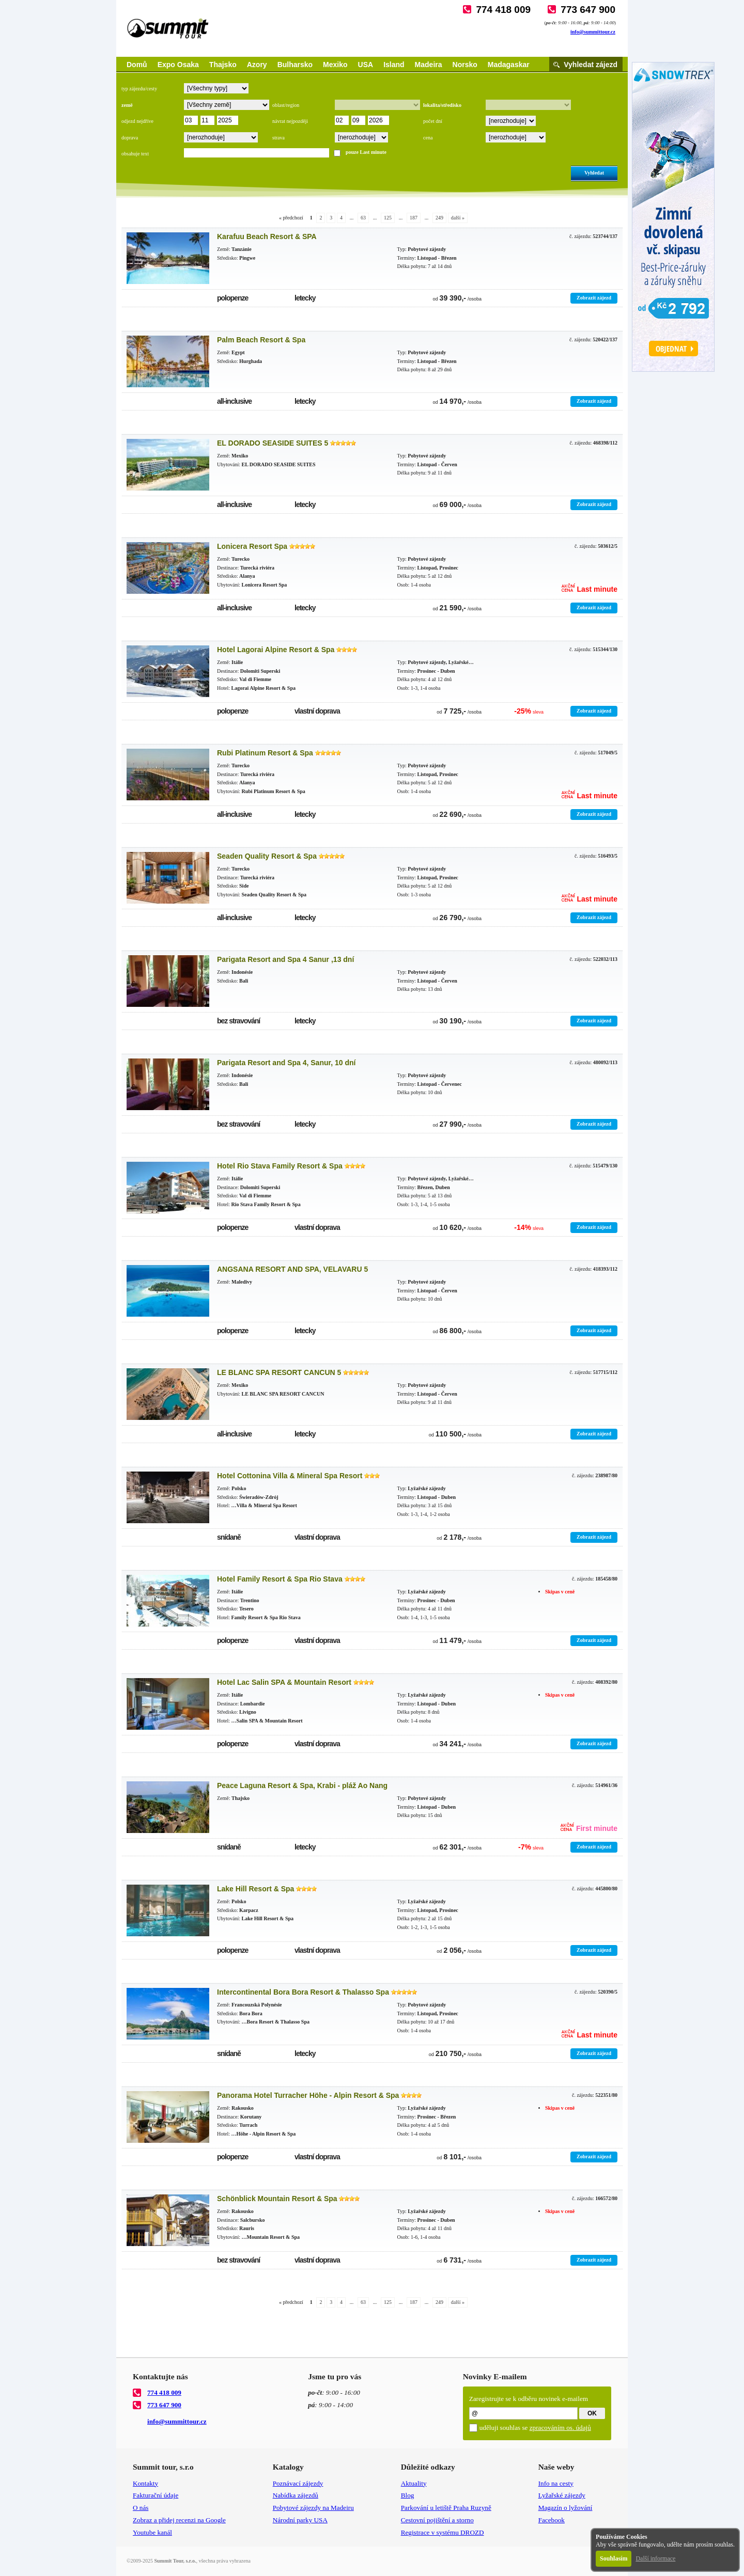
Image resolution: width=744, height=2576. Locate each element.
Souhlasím (613, 2558)
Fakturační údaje (155, 2495)
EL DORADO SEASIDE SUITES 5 (272, 443)
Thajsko (223, 64)
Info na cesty (556, 2483)
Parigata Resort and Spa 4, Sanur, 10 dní (286, 1062)
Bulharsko (295, 64)
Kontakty (145, 2483)
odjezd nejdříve (137, 121)
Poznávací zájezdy (298, 2483)
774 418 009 (503, 9)
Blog (407, 2495)
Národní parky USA (300, 2520)
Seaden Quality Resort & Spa (267, 856)
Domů (137, 64)
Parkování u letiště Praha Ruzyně (446, 2507)
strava (278, 137)
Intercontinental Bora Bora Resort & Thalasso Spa (303, 1992)
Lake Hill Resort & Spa (255, 1889)
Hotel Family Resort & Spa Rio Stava (280, 1579)
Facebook (551, 2520)
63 (363, 217)
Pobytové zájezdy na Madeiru (313, 2507)
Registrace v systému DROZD (442, 2532)
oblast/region (285, 105)
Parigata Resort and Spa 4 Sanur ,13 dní (285, 959)
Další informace (655, 2558)
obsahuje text (135, 153)
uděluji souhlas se (535, 2427)
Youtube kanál (152, 2532)
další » (457, 217)
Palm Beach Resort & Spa (261, 340)
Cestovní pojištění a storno (437, 2520)
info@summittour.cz (592, 32)
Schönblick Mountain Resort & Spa (277, 2198)
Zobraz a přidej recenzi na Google (179, 2520)
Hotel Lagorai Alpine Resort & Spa (275, 649)
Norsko (465, 64)
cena (427, 137)
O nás (140, 2507)
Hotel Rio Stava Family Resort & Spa (280, 1166)
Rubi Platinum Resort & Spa (265, 753)
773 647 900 (588, 9)
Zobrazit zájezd (594, 298)
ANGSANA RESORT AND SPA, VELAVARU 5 (292, 1269)
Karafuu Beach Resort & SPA (267, 236)
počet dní (432, 121)
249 (439, 217)
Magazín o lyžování (565, 2507)
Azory (257, 64)
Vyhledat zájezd (590, 64)
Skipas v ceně (560, 1591)
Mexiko (335, 64)
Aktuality (414, 2483)
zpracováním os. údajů (560, 2427)
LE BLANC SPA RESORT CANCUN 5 (279, 1372)
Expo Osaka (178, 64)
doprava (129, 137)
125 (388, 217)
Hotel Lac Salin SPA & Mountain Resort (284, 1682)
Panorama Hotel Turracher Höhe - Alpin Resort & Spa (308, 2095)
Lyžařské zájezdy (561, 2495)
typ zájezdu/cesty (139, 88)
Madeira (428, 64)
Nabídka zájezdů (295, 2495)
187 (413, 217)
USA (366, 64)
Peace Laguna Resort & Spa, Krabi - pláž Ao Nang (302, 1785)
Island (393, 64)
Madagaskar (509, 64)
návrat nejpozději (290, 121)
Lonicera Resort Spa (252, 546)
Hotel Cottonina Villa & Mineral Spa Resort (289, 1476)
